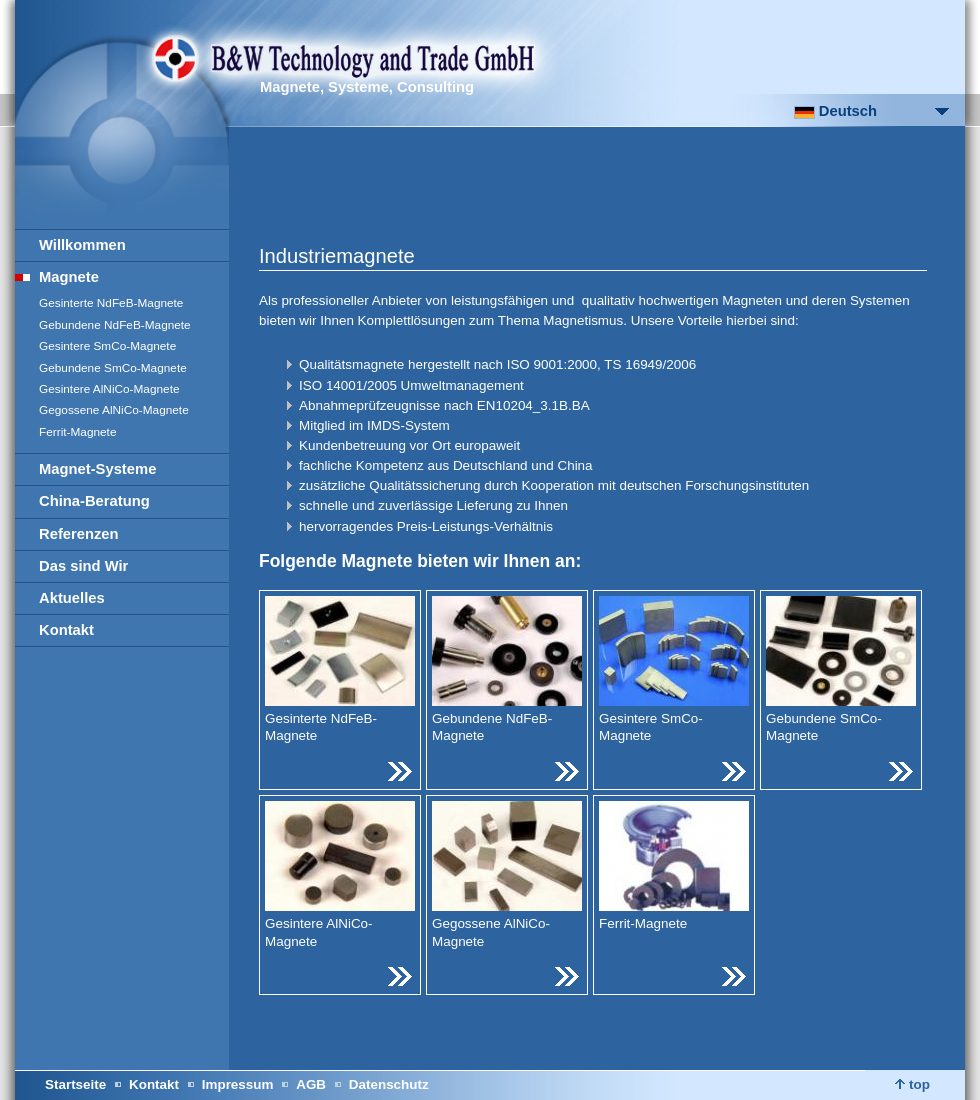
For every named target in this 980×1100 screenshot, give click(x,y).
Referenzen (79, 534)
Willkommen (82, 245)
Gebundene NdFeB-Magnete (115, 325)
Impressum (238, 1084)
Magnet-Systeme (97, 469)
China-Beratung (94, 501)
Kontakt (66, 630)
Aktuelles (72, 598)
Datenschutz (389, 1084)
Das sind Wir (83, 566)
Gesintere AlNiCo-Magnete (109, 389)
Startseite (75, 1084)
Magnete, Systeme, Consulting (367, 87)
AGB (311, 1084)
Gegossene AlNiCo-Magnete (114, 410)
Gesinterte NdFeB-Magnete (111, 303)
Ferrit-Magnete (77, 432)
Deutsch (835, 111)
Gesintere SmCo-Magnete (107, 346)
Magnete (69, 277)
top (912, 1084)
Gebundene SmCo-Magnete (113, 368)
